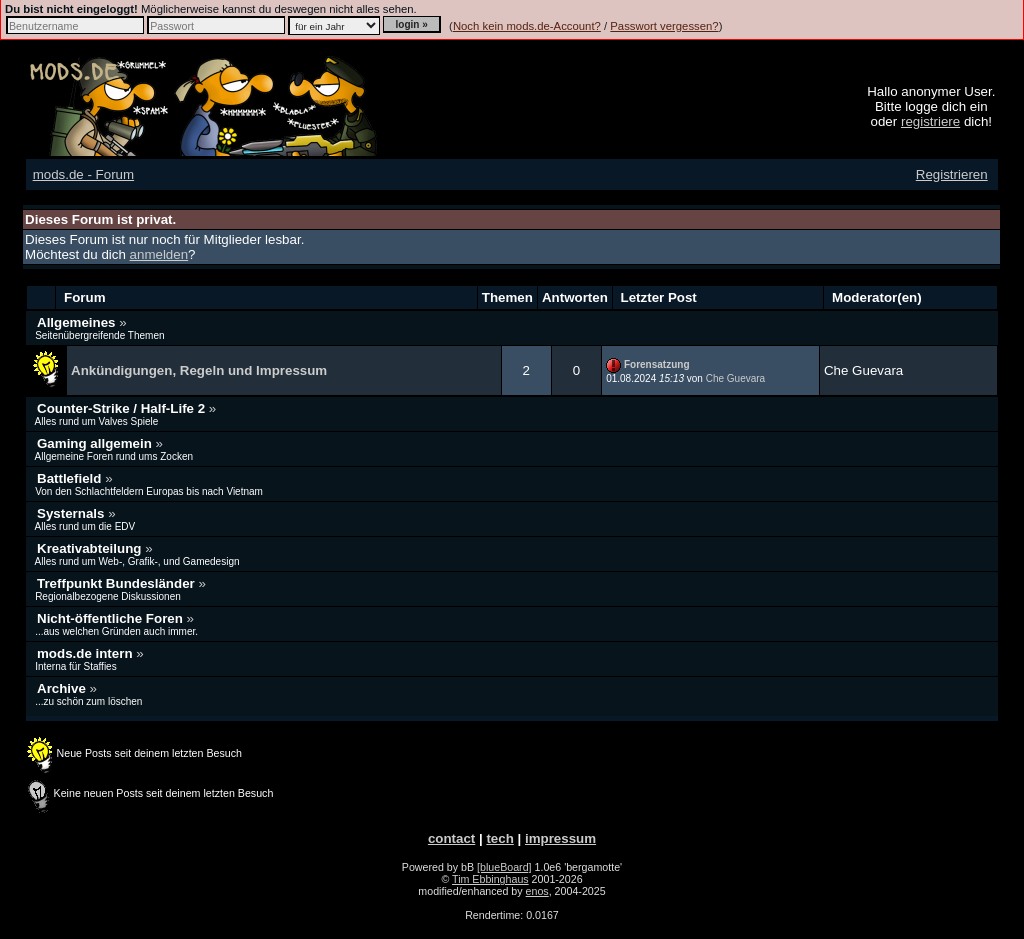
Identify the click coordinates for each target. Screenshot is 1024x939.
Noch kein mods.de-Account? (527, 26)
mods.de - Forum (83, 174)
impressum (560, 838)
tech (499, 838)
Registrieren (952, 174)
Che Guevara (735, 378)
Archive (63, 688)
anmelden (159, 254)
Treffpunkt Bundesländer (117, 583)
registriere (930, 121)
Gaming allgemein (96, 443)
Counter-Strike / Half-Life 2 (123, 408)
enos (537, 891)
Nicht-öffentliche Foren (112, 618)
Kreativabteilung (91, 548)
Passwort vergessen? (664, 26)
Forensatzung (657, 364)
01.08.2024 (645, 378)
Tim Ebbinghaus (490, 879)
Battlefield (71, 478)
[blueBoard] (504, 867)
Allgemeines (78, 322)
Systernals (72, 513)
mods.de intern (86, 653)
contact (451, 838)
